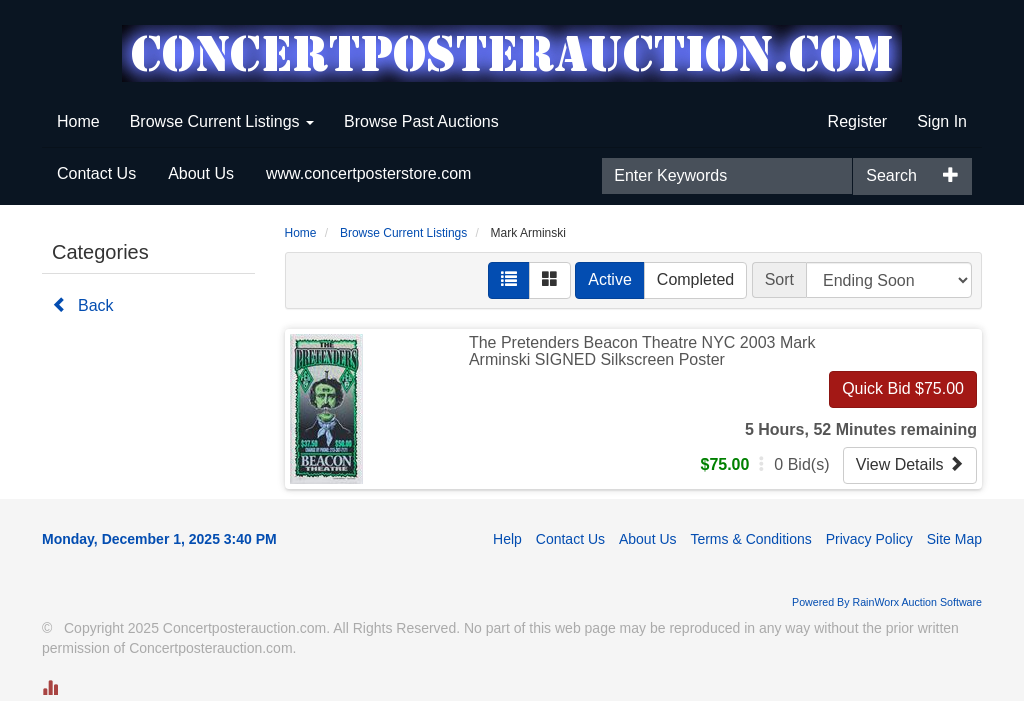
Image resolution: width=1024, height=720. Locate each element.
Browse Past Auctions (421, 121)
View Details (910, 464)
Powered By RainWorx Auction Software (887, 602)
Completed (695, 279)
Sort (779, 279)
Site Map (954, 539)
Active (610, 279)
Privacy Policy (869, 539)
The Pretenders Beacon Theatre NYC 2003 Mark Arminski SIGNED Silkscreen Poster (642, 351)
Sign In (942, 121)
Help (507, 539)
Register (858, 121)
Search (891, 175)
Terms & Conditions (750, 539)
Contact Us (96, 173)
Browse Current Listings (222, 121)
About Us (201, 173)
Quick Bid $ (903, 388)
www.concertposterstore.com (368, 173)
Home (78, 121)
